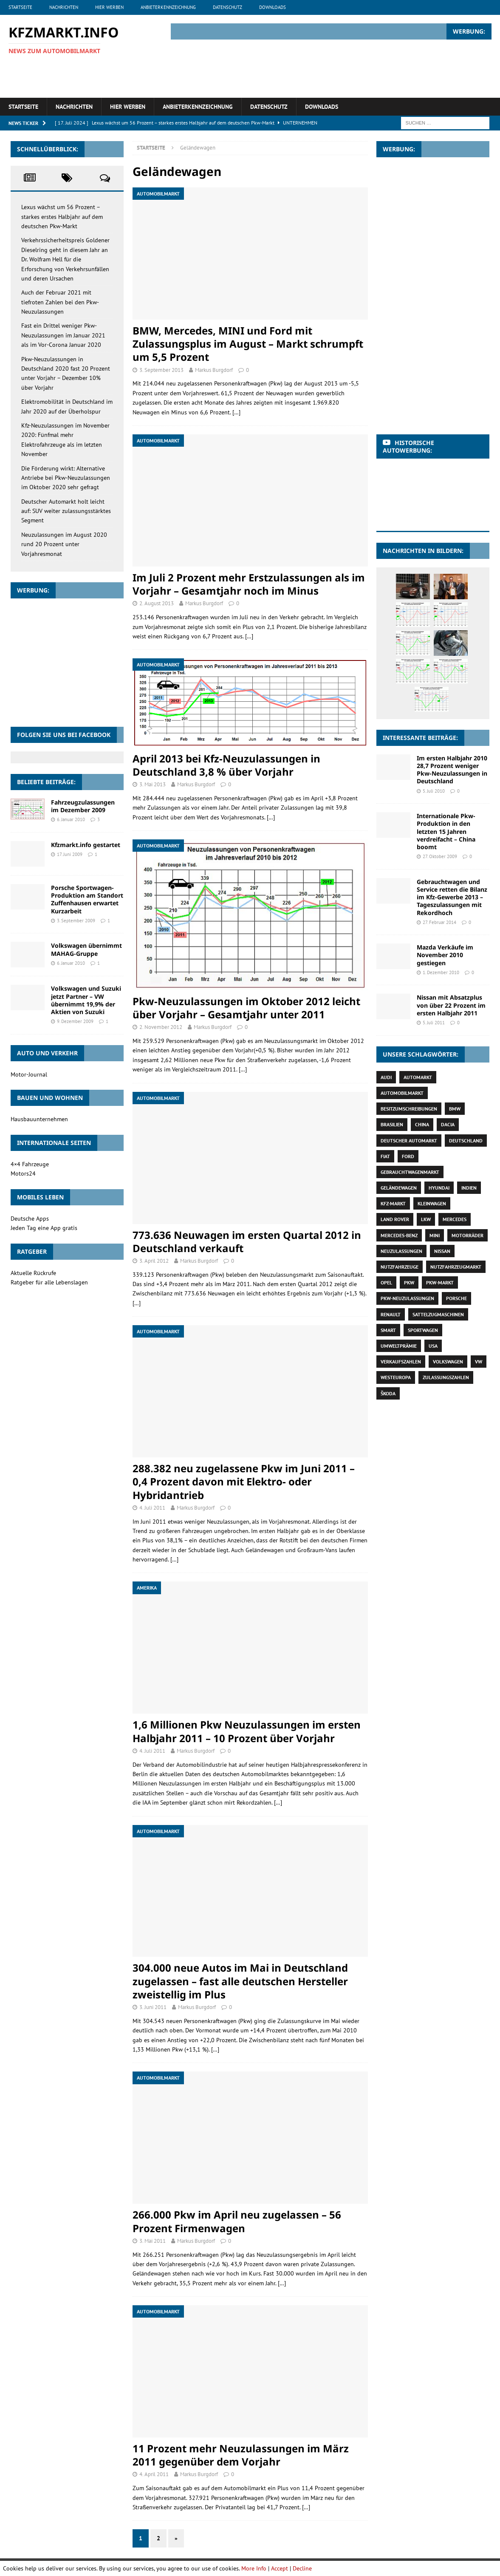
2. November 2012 (160, 1027)
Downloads (272, 7)
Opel (386, 1282)
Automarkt (418, 1077)
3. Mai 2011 (152, 2240)
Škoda (388, 1393)
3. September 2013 (161, 370)
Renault (391, 1314)
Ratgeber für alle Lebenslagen (49, 1282)
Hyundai (439, 1188)
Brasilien (392, 1124)
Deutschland (466, 1140)
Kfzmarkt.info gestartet (85, 845)
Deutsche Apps (30, 1218)
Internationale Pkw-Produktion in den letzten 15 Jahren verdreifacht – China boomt (446, 831)
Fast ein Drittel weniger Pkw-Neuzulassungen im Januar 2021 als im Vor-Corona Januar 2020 (63, 335)
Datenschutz (227, 7)
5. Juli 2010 (434, 791)
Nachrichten (63, 7)
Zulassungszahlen (446, 1377)
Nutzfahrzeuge (399, 1267)
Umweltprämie (399, 1346)
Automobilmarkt (402, 1093)
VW (478, 1361)
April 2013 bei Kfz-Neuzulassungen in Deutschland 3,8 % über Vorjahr (226, 765)
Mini (434, 1235)
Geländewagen (399, 1188)
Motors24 (23, 1173)
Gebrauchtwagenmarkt (410, 1172)
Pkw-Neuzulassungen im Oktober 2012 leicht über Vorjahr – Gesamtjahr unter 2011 (246, 1007)
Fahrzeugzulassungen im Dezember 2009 (83, 806)
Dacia (448, 1124)
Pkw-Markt (440, 1282)
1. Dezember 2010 (441, 972)
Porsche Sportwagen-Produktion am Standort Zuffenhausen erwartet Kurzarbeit (87, 899)
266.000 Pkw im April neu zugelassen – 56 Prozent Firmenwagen (237, 2221)
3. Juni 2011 (153, 2007)
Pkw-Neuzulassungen (407, 1298)
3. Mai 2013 (152, 784)
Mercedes (454, 1219)
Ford (408, 1156)
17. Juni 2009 (69, 854)
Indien (469, 1188)
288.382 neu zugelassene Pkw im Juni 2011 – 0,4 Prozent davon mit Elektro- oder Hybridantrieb (244, 1481)
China (422, 1124)
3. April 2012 (154, 1260)
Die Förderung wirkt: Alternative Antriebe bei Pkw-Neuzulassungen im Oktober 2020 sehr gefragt (65, 478)
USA (433, 1346)
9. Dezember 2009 (75, 1021)
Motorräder (467, 1235)
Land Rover (395, 1219)
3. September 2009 (76, 921)
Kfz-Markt (393, 1203)
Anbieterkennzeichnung (168, 7)
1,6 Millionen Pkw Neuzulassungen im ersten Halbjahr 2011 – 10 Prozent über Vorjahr (247, 1731)
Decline (302, 2568)
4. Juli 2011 (152, 1507)
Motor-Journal (29, 1074)
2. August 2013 (156, 603)
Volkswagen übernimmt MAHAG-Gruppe (86, 949)
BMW (454, 1108)
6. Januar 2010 (71, 819)
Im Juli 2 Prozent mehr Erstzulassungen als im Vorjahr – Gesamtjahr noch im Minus (249, 584)
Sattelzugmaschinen (438, 1314)
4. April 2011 (154, 2474)
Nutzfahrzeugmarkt (455, 1267)
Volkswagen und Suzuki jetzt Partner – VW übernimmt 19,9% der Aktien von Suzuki (86, 1000)
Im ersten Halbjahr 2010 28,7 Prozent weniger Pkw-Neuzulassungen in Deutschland (452, 769)
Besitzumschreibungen (409, 1108)
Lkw (426, 1219)
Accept (279, 2568)
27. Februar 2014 (439, 922)
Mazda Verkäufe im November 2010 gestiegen (445, 954)
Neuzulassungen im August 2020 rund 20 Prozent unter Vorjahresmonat (64, 544)
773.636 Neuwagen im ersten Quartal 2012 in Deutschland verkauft (247, 1241)
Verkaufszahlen (401, 1361)
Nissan (442, 1251)
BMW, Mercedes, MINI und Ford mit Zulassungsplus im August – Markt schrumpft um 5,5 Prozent (248, 343)
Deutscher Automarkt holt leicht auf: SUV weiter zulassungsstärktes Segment (66, 511)
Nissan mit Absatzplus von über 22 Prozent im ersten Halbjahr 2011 (451, 1005)
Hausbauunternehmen (39, 1119)
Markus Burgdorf (214, 370)
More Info (253, 2568)
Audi (386, 1077)
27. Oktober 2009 (440, 856)
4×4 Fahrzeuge (30, 1164)
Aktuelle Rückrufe (33, 1273)
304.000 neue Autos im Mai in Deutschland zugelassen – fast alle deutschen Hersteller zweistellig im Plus (240, 1981)
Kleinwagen (432, 1203)
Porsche (456, 1298)
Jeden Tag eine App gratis (44, 1228)
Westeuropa (396, 1377)
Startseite (20, 7)
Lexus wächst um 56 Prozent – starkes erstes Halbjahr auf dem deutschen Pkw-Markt (62, 216)
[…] (236, 412)
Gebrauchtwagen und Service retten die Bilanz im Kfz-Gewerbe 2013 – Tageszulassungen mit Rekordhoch (452, 897)
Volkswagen (448, 1361)
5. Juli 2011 (434, 1023)
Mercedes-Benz (399, 1235)
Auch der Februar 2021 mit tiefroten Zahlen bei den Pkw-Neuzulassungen (60, 302)
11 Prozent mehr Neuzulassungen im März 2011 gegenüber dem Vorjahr (241, 2454)
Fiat (385, 1156)
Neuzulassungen (401, 1251)
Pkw (409, 1282)
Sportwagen (423, 1330)
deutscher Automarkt (409, 1140)
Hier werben (109, 7)
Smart (388, 1330)
